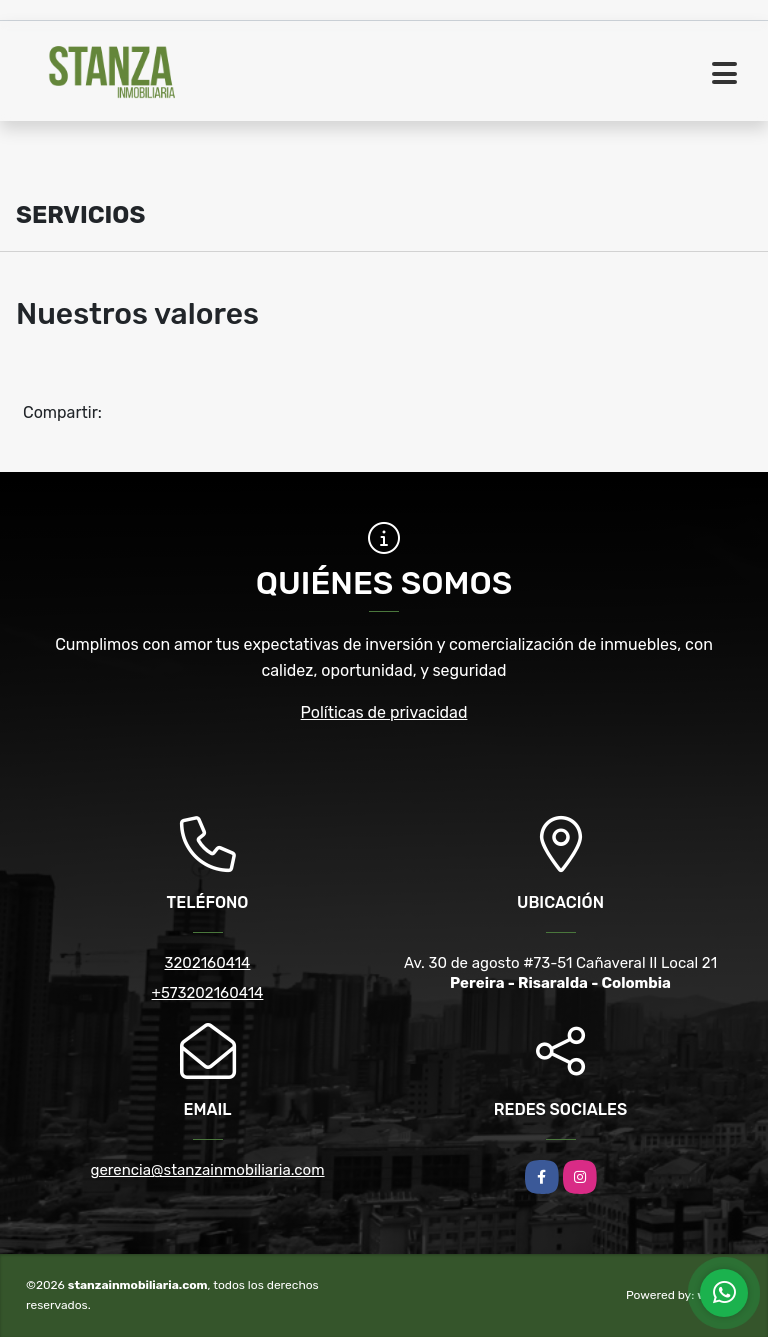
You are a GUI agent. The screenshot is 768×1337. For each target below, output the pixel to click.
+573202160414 (208, 993)
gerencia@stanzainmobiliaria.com (207, 1170)
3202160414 (208, 963)
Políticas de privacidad (384, 712)
